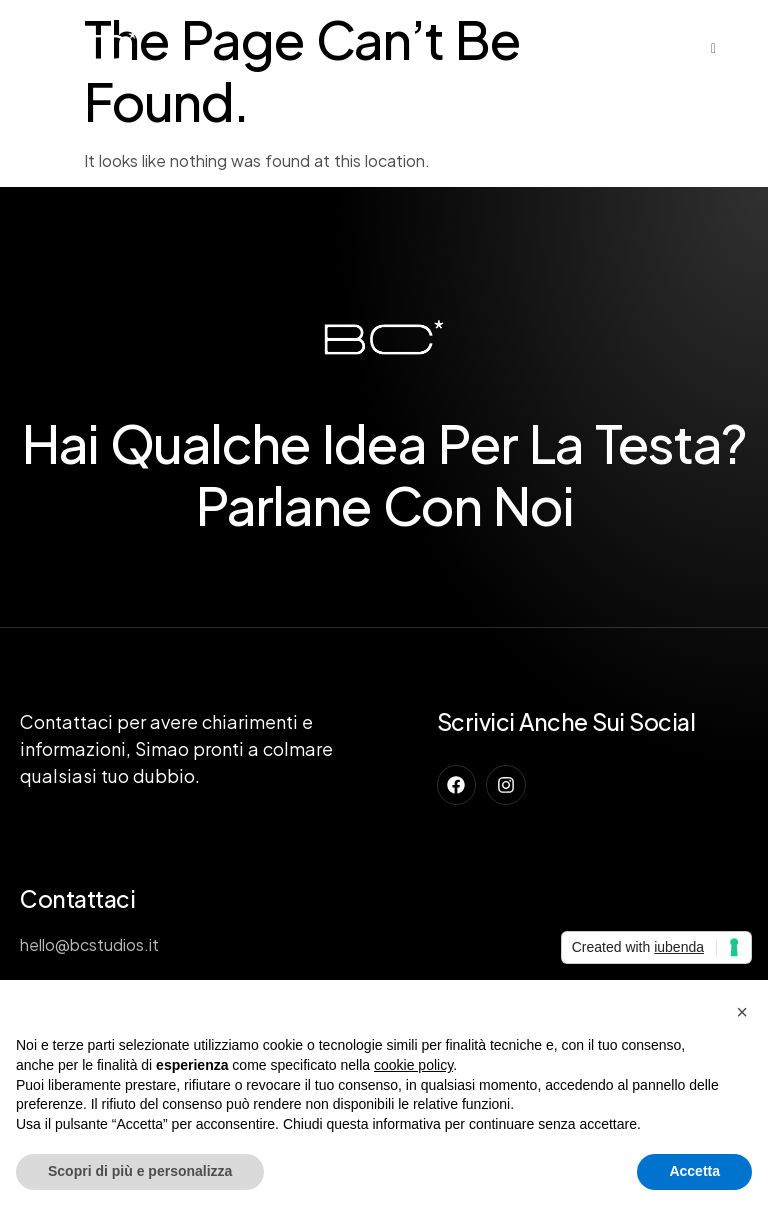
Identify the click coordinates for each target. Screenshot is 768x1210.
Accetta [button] (694, 1171)
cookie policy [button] (413, 1065)
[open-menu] (714, 48)
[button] (742, 1012)
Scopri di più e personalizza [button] (140, 1171)
